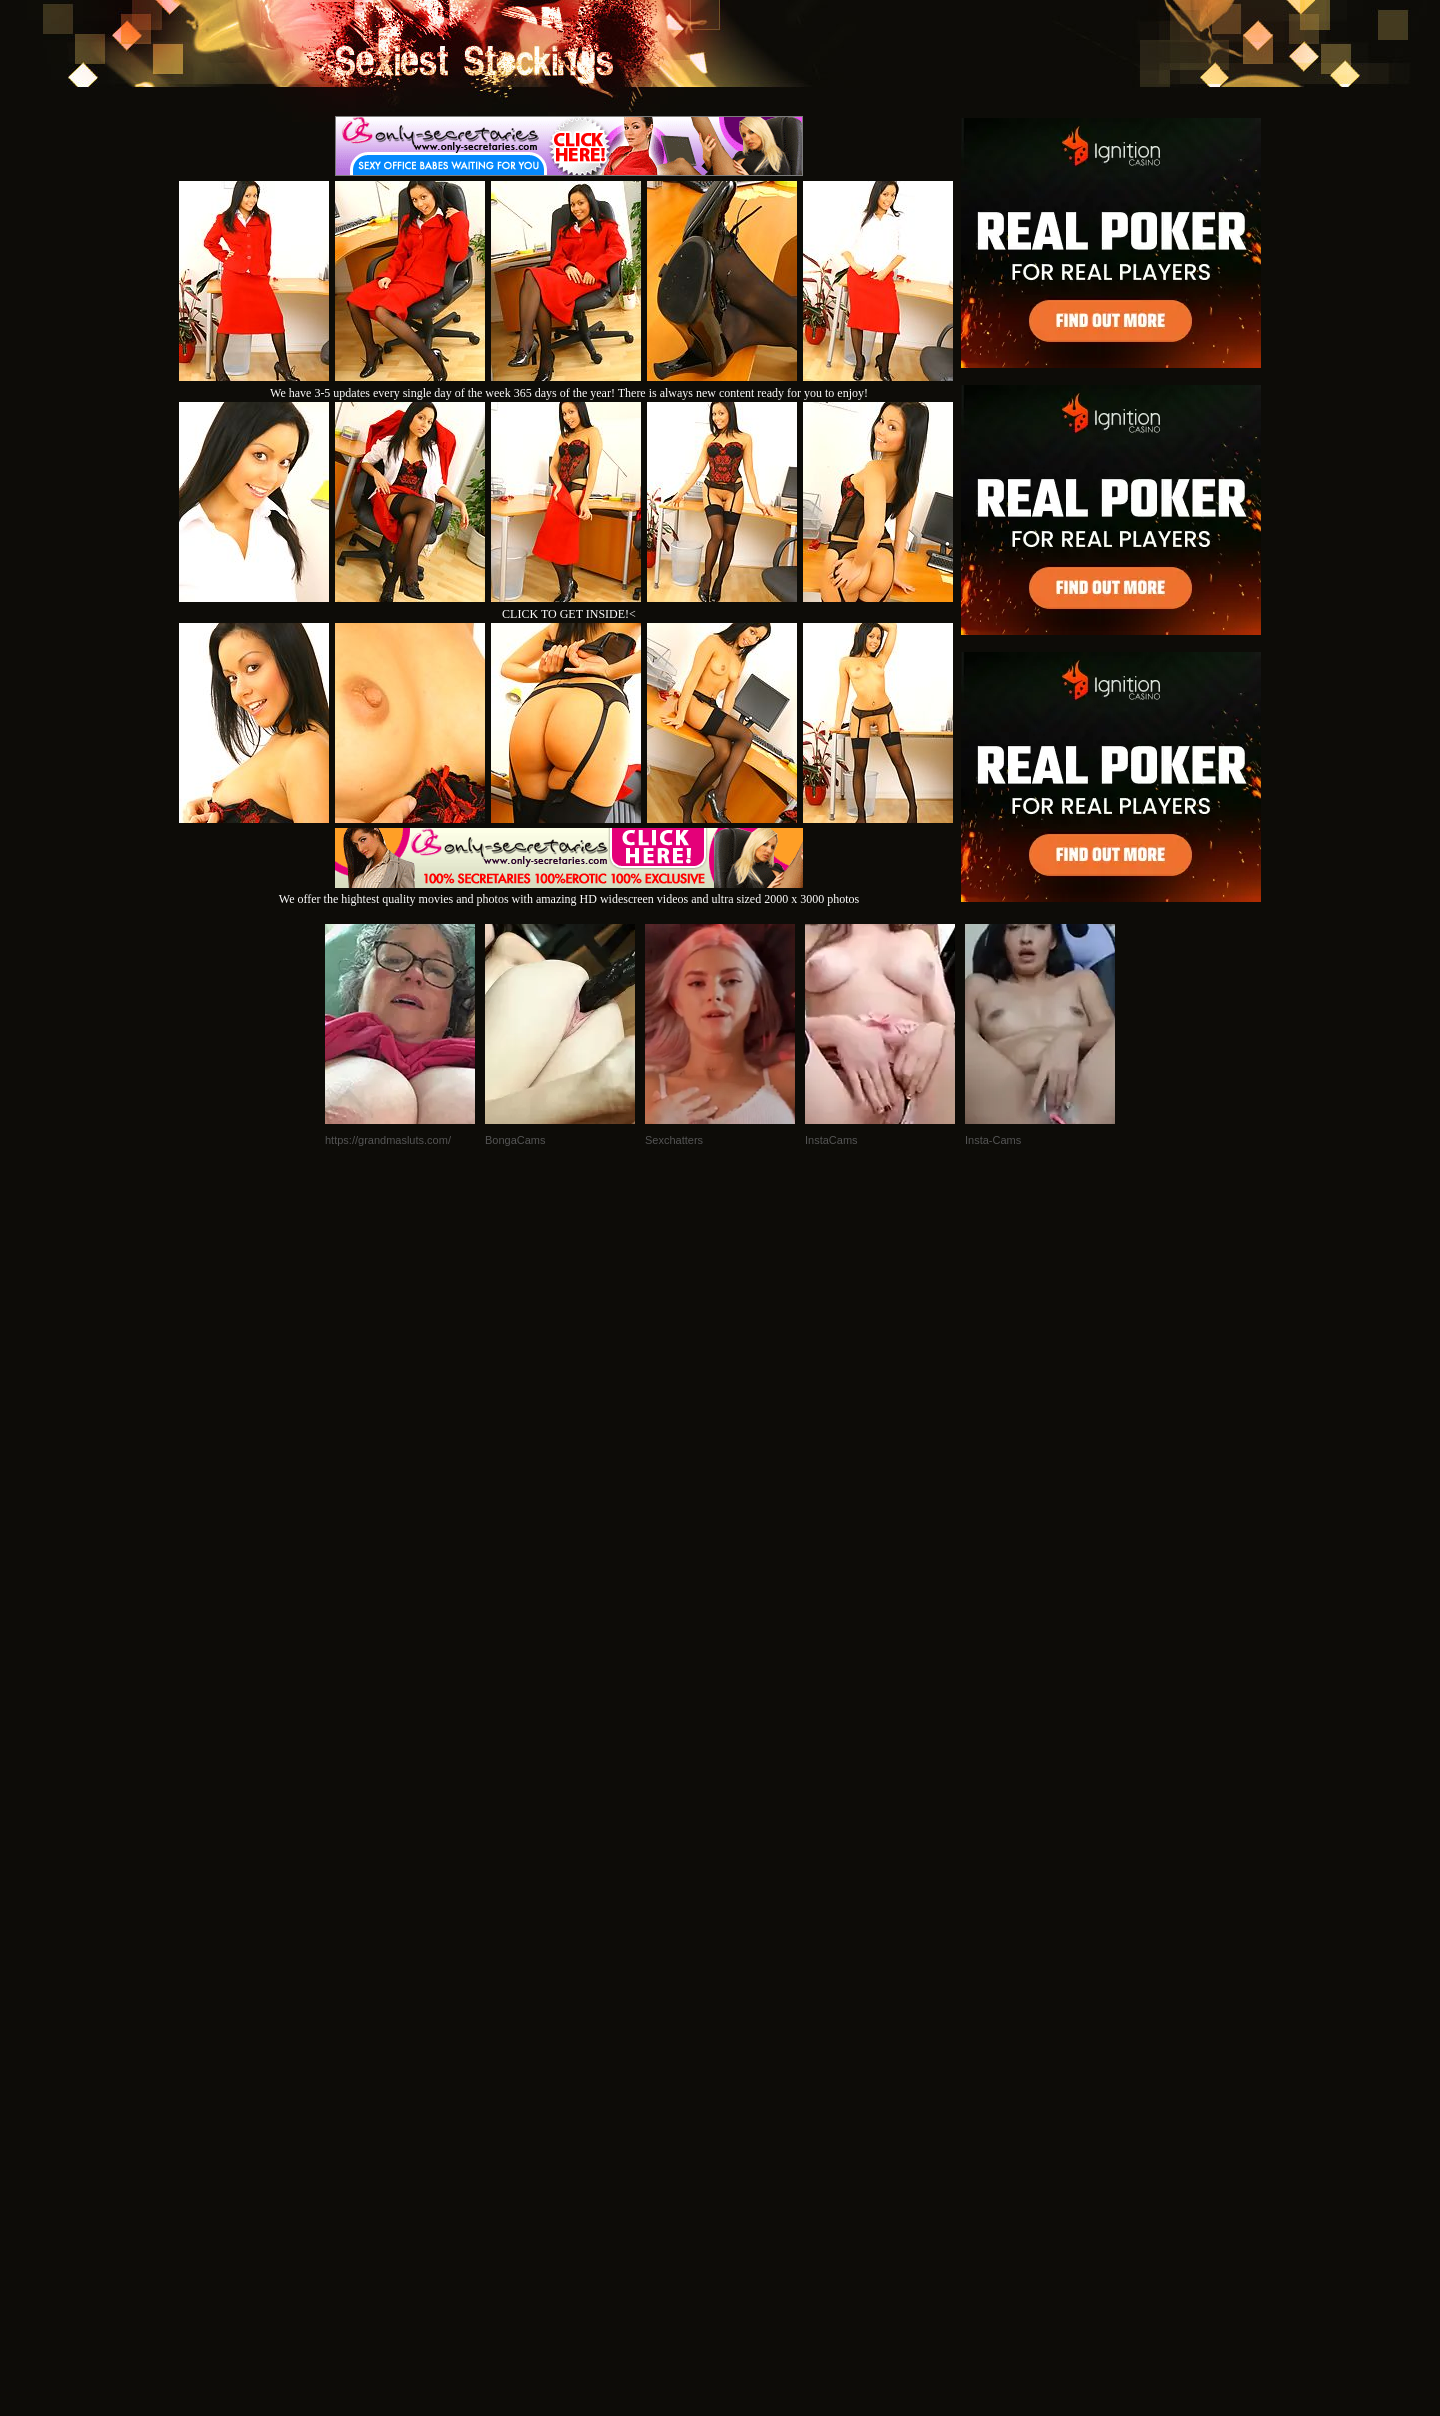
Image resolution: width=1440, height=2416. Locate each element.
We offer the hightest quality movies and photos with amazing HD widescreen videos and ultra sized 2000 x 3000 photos (569, 891)
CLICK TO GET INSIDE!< (569, 614)
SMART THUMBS (755, 2143)
